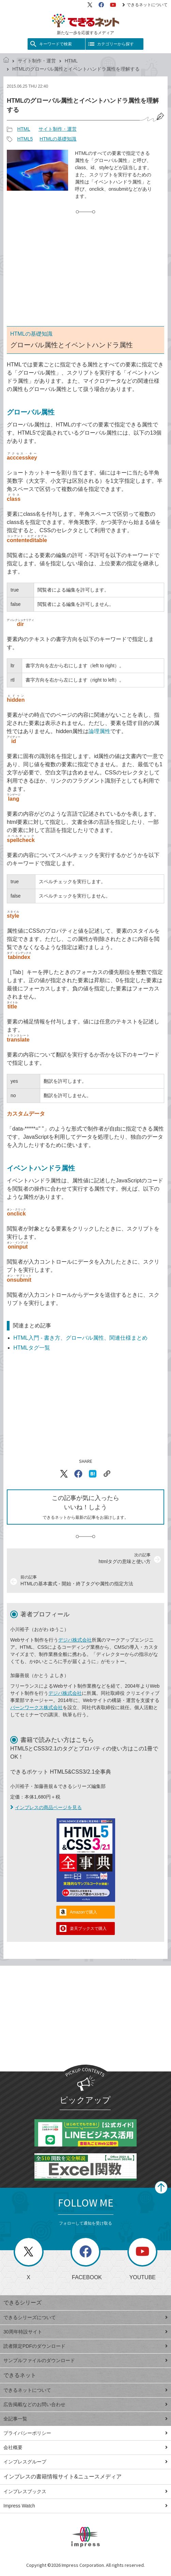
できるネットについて (145, 4)
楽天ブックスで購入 (88, 1928)
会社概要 (85, 2447)
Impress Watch (85, 2505)
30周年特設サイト (85, 2331)
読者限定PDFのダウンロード (85, 2346)
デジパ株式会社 (75, 1640)
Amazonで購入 (83, 1912)
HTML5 (25, 139)
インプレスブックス (85, 2491)
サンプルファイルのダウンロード (85, 2360)
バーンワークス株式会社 (36, 1707)
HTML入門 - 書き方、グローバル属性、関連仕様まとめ (80, 1338)
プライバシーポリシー (85, 2433)
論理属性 (99, 731)
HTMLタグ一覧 (31, 1348)
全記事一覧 (85, 2418)
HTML (71, 60)
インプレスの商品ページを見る (46, 1807)
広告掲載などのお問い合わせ (85, 2404)
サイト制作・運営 (37, 60)
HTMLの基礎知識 (58, 139)
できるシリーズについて (85, 2317)
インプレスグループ (85, 2461)
